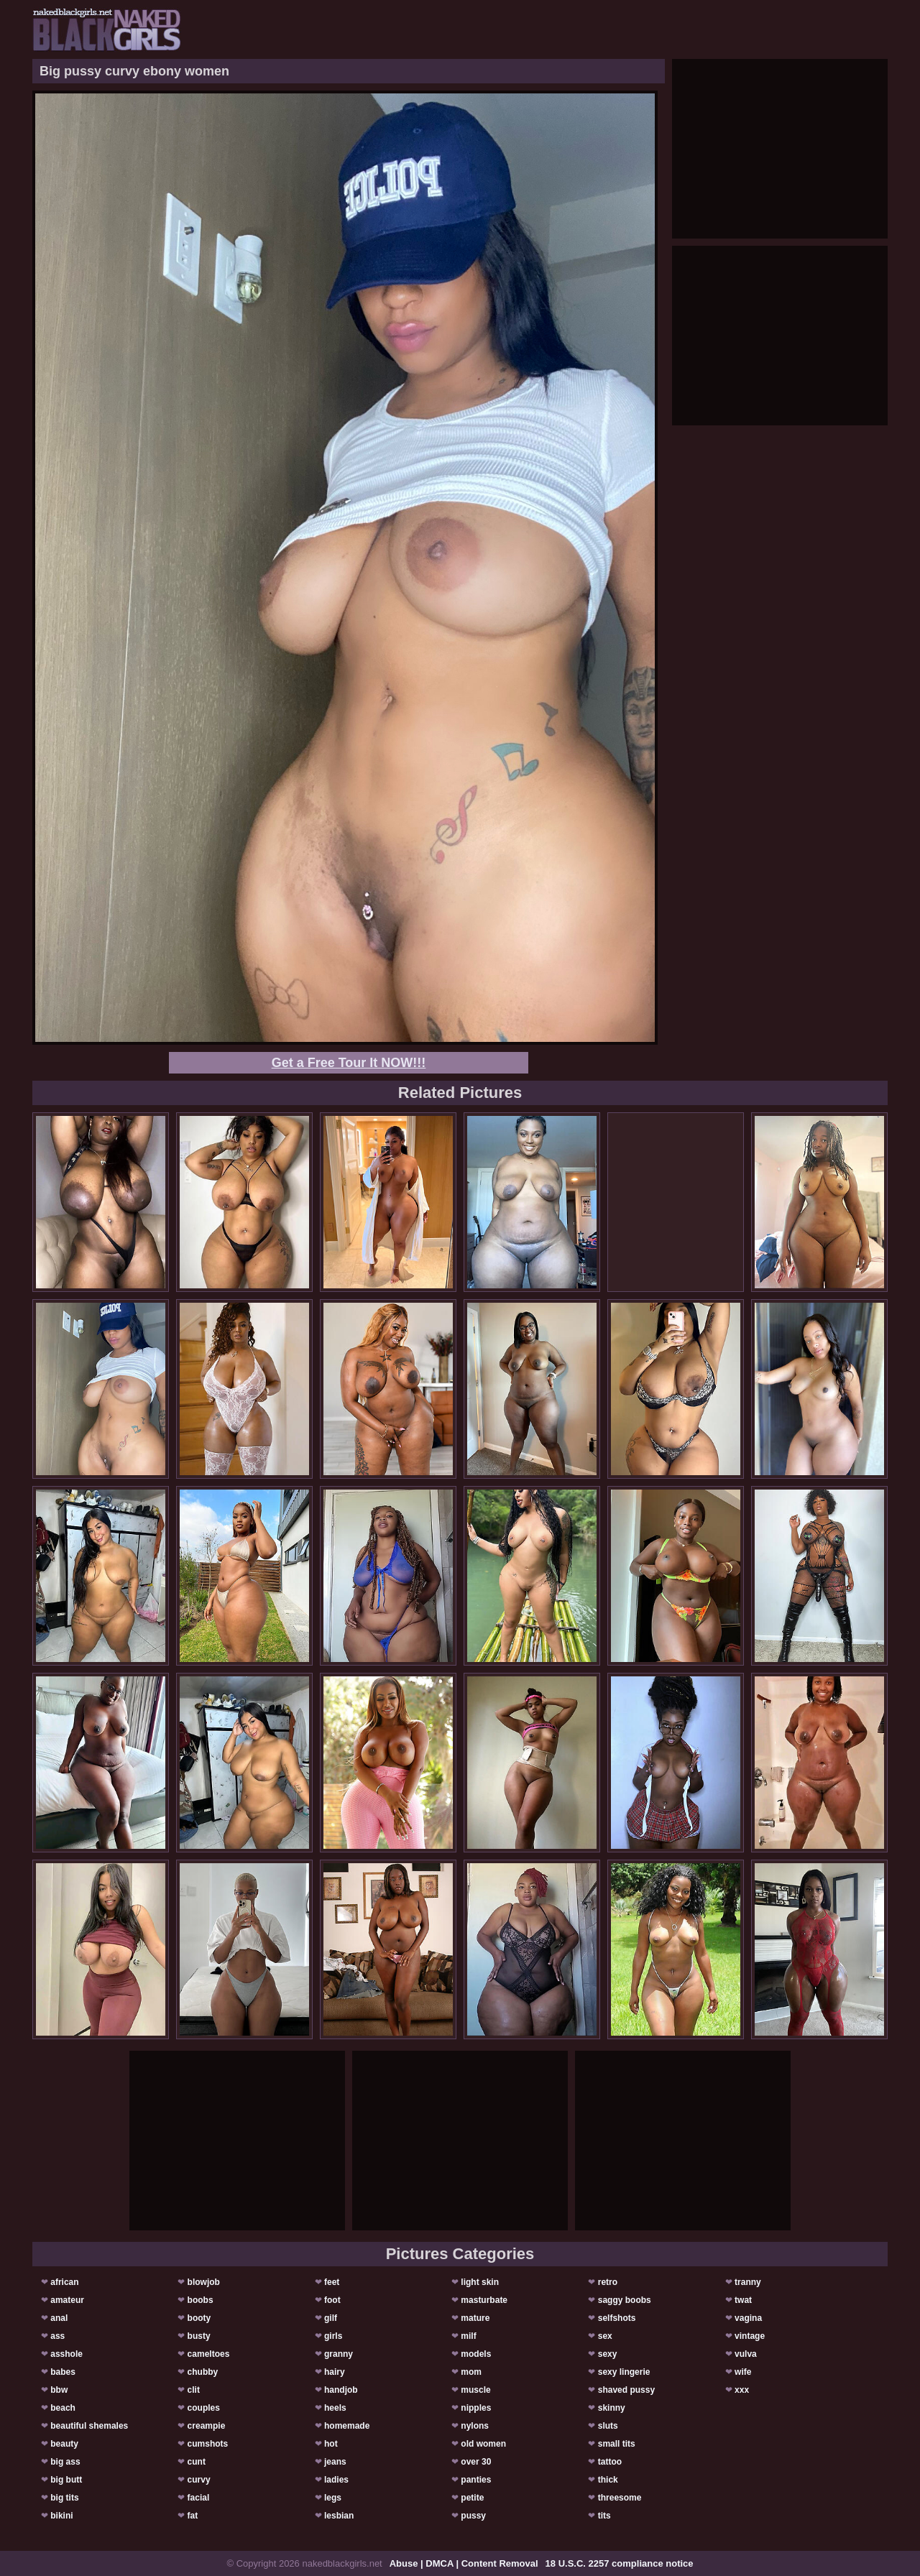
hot (331, 2444)
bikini (61, 2516)
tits (604, 2516)
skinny (611, 2408)
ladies (336, 2480)
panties (476, 2480)
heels (335, 2408)
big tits (64, 2498)
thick (608, 2480)
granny (338, 2354)
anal (59, 2318)
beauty (64, 2444)
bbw (59, 2390)
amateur (67, 2300)
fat (193, 2516)
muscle (475, 2390)
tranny (748, 2282)
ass (57, 2336)
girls (333, 2336)
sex (605, 2336)
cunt (197, 2462)
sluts (608, 2426)
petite (472, 2498)
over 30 (476, 2462)
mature (475, 2318)
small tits (616, 2444)
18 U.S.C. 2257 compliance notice (620, 2563)
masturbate (484, 2300)
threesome (620, 2498)
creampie (207, 2426)
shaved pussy (626, 2390)
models (476, 2354)
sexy (607, 2354)
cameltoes (209, 2354)
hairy (334, 2372)
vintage (750, 2336)
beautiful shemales (89, 2426)
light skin (480, 2282)
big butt (66, 2480)
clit (194, 2390)
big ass (65, 2462)
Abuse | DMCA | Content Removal (464, 2563)
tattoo (610, 2462)
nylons (475, 2426)
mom (471, 2372)
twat (743, 2300)
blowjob (204, 2282)
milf (468, 2336)
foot (332, 2300)
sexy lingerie (624, 2372)
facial (199, 2498)
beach (62, 2408)
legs (332, 2498)
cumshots (208, 2444)
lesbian (339, 2516)
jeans (335, 2462)
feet (331, 2282)
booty (199, 2318)
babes (62, 2372)
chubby (203, 2372)
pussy (473, 2516)
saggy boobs (624, 2300)
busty (199, 2336)
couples (204, 2408)
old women (483, 2444)
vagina (748, 2318)
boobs (200, 2300)
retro (607, 2282)
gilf (330, 2318)
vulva (746, 2354)
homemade (346, 2426)
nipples (476, 2408)
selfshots (617, 2318)
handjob (341, 2390)
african (64, 2282)
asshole (66, 2354)
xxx (742, 2390)
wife (743, 2372)
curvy (199, 2480)
